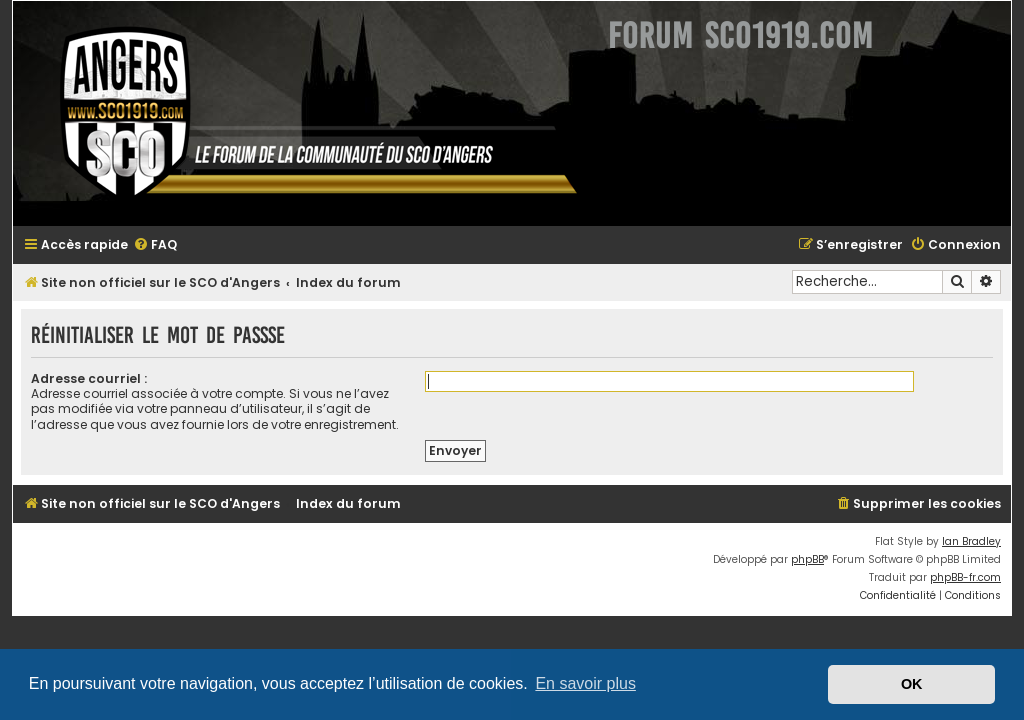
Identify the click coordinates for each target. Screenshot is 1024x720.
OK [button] (912, 684)
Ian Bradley (971, 541)
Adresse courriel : (89, 378)
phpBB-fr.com (965, 577)
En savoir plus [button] (585, 683)
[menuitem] (155, 245)
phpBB (807, 559)
